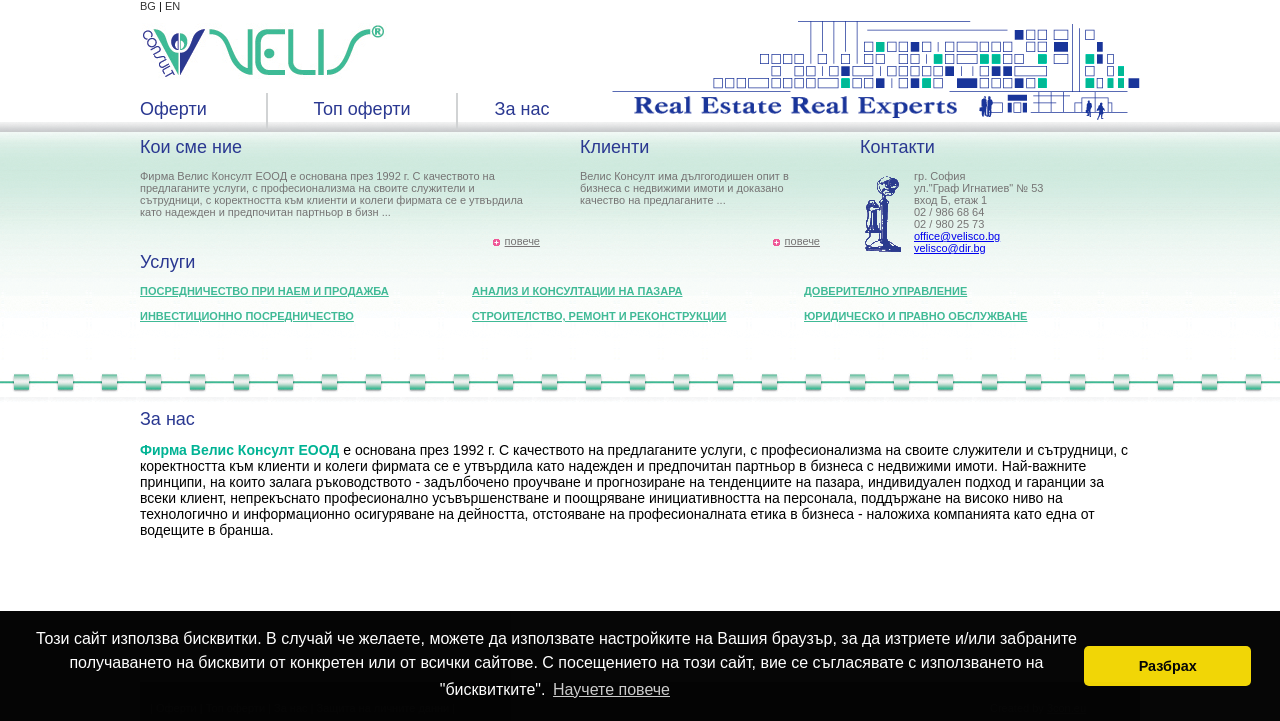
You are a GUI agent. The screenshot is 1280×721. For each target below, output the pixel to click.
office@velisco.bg (957, 236)
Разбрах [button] (1168, 666)
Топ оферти (361, 109)
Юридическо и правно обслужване (915, 316)
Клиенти (614, 147)
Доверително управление (885, 291)
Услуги (167, 262)
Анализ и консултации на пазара (577, 291)
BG (148, 6)
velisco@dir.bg (950, 248)
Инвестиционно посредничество (247, 316)
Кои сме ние (191, 147)
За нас (522, 109)
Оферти (173, 109)
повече (522, 241)
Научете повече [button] (611, 689)
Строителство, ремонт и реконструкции (599, 316)
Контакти (897, 147)
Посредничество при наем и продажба (264, 291)
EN (172, 6)
